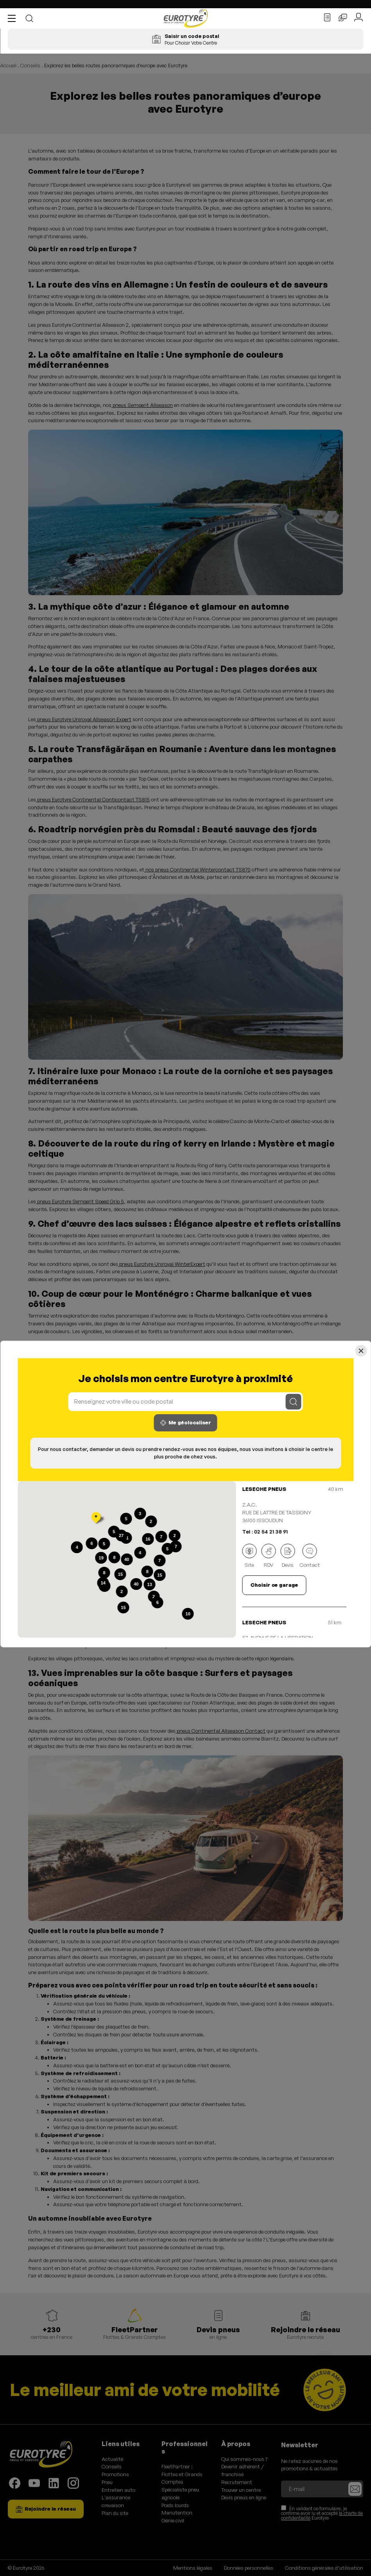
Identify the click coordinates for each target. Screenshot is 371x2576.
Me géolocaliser (185, 1422)
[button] (14, 18)
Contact (309, 1556)
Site (249, 1556)
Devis (287, 1556)
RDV (268, 1556)
